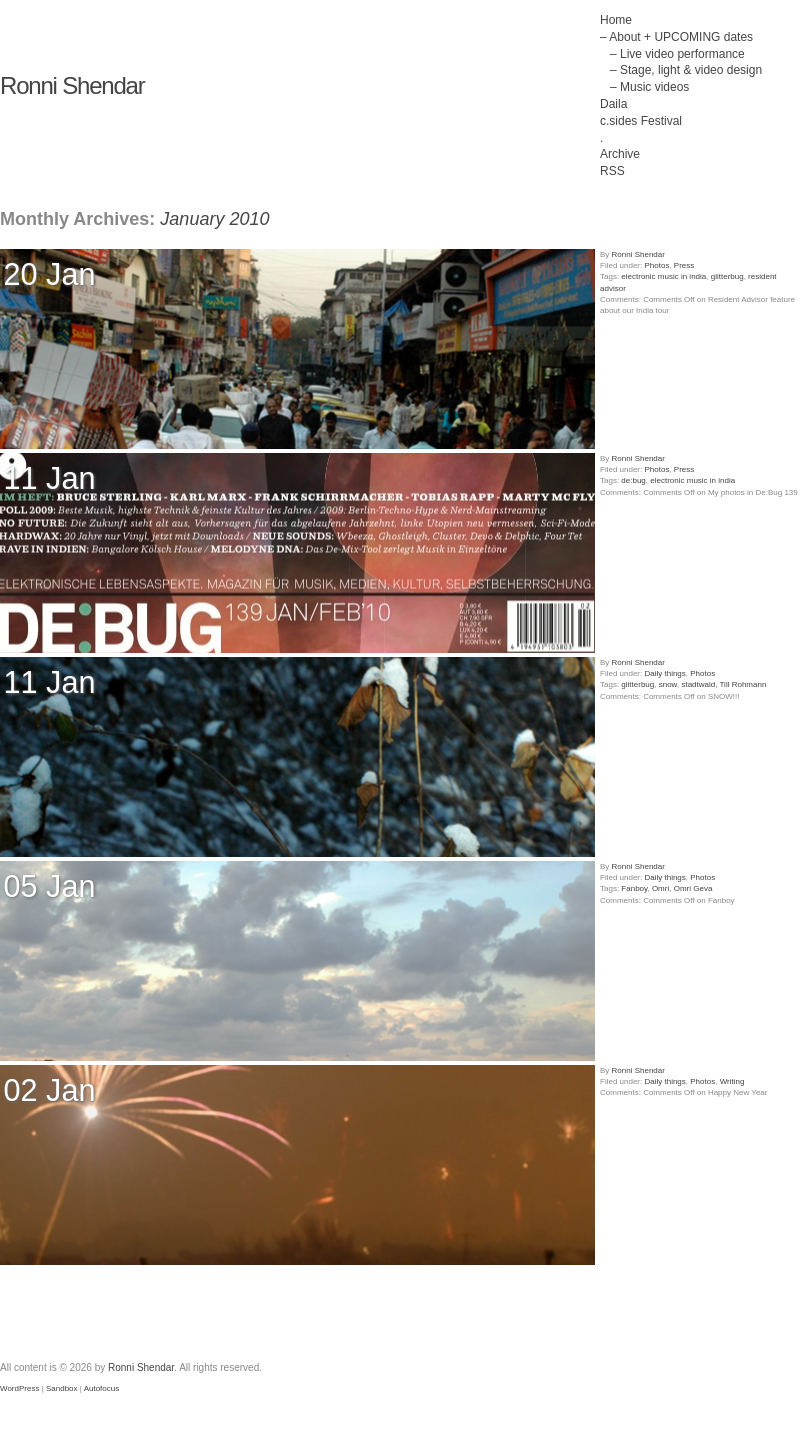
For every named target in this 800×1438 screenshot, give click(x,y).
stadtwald (698, 684)
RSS (612, 171)
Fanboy (634, 888)
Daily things (664, 673)
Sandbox (62, 1388)
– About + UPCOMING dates (676, 37)
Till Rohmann (743, 684)
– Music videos (649, 87)
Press (684, 265)
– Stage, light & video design (686, 70)
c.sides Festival (641, 121)
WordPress (19, 1388)
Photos (656, 265)
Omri (660, 888)
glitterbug (727, 276)
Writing (732, 1081)
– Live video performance (677, 54)
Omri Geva (693, 888)
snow (668, 684)
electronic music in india (663, 276)
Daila (613, 104)
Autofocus (102, 1388)
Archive (620, 154)
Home (616, 20)
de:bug (633, 480)
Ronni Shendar (72, 85)
